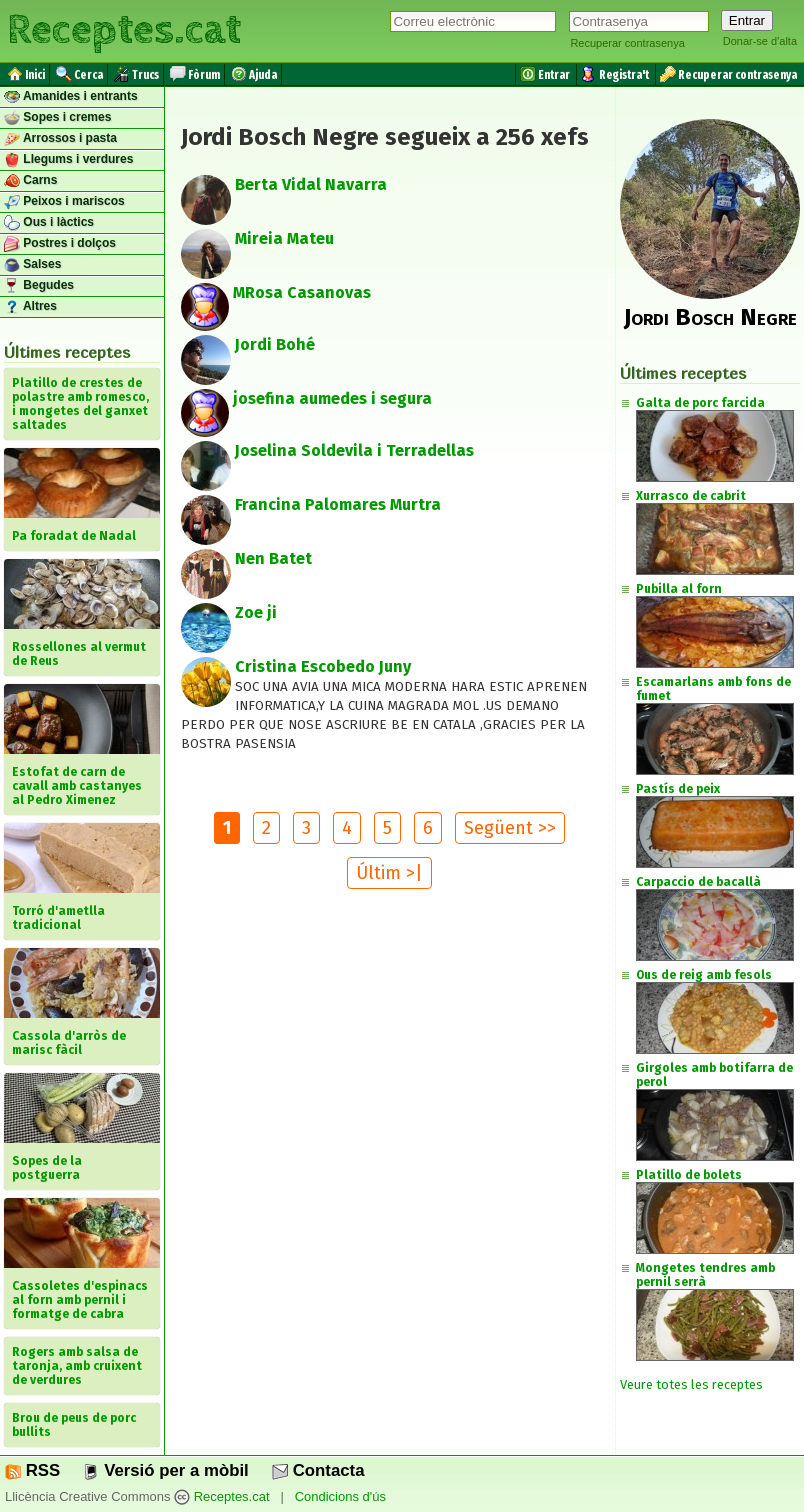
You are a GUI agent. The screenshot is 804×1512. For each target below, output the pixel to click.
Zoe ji (256, 612)
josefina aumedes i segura (332, 398)
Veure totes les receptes (691, 1384)
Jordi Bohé (275, 344)
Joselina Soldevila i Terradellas (354, 450)
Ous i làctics (49, 223)
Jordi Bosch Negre (710, 317)
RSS (32, 1470)
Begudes (39, 286)
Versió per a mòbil (165, 1470)
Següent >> (510, 828)
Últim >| (389, 873)
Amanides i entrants (71, 97)
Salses (32, 265)
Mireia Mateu (284, 238)
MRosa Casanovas (302, 292)
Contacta (318, 1470)
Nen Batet (273, 558)
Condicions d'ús (340, 1496)
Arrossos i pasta (60, 139)
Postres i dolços (60, 244)
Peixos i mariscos (64, 202)
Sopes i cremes (57, 118)
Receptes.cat (124, 30)
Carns (30, 181)
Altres (30, 307)
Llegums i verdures (68, 160)
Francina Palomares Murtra (338, 504)
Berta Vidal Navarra (311, 184)
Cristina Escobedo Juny (323, 666)
